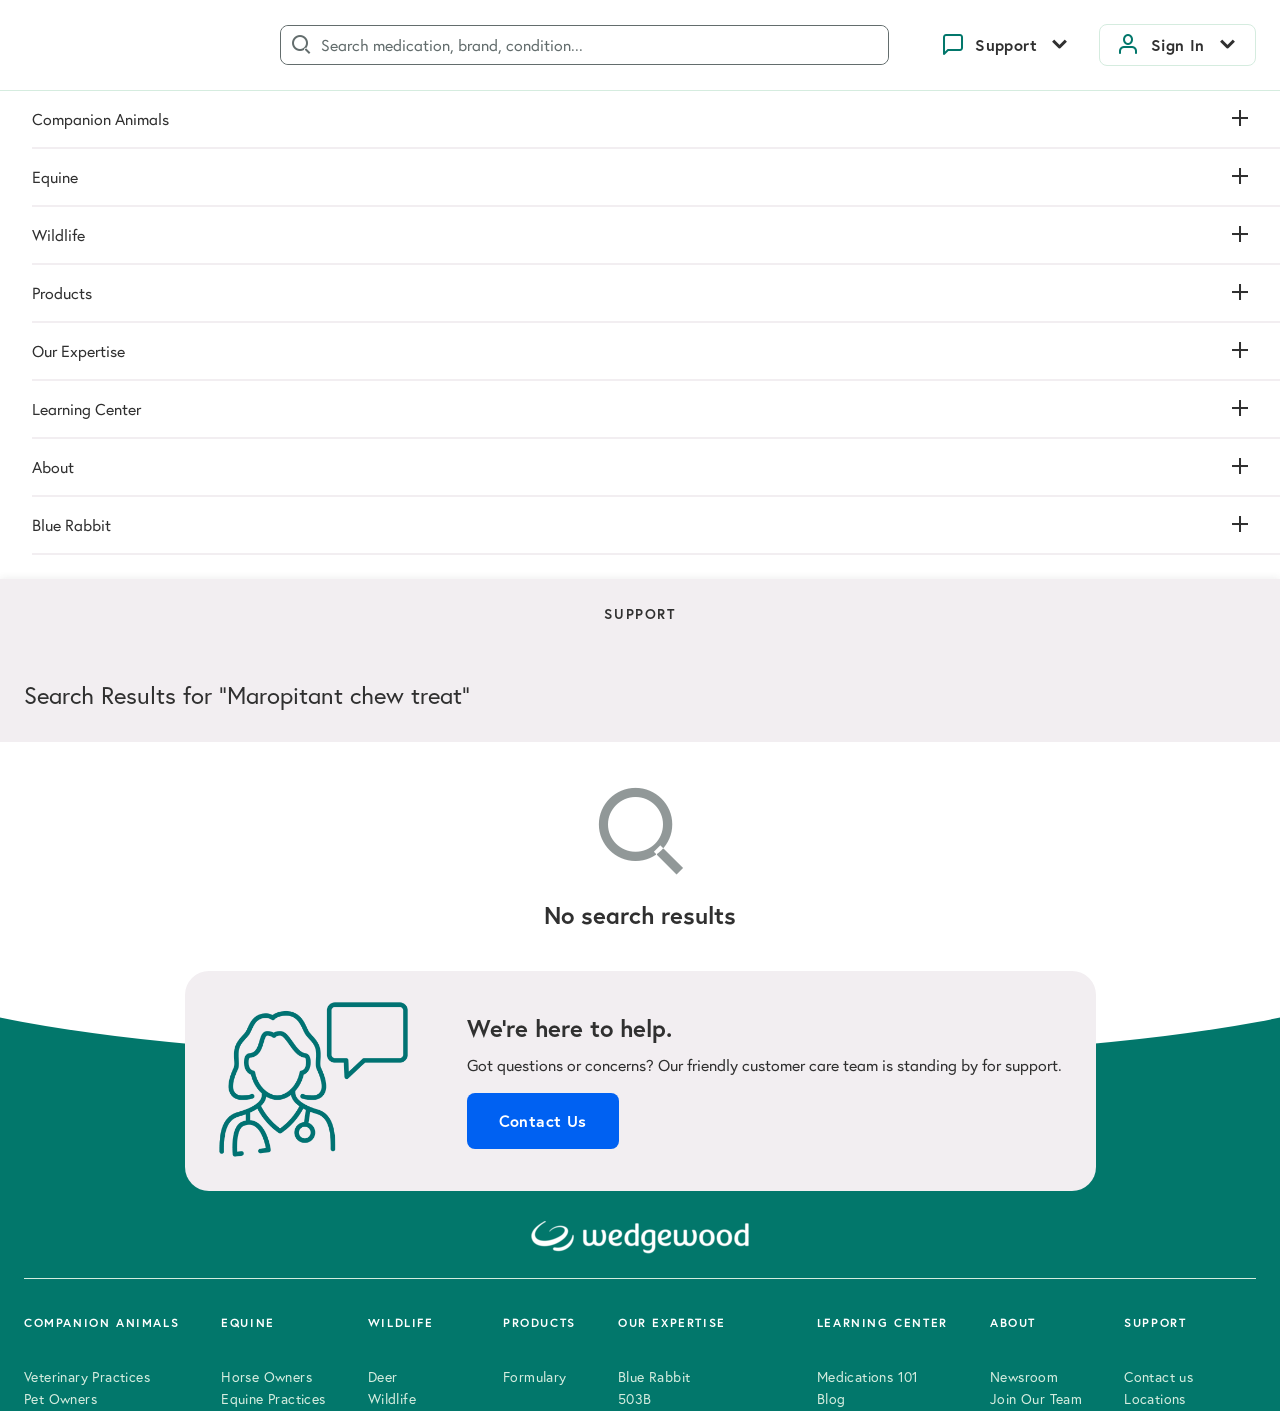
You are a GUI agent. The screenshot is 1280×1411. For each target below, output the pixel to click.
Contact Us (543, 619)
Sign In (1178, 45)
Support (1006, 45)
